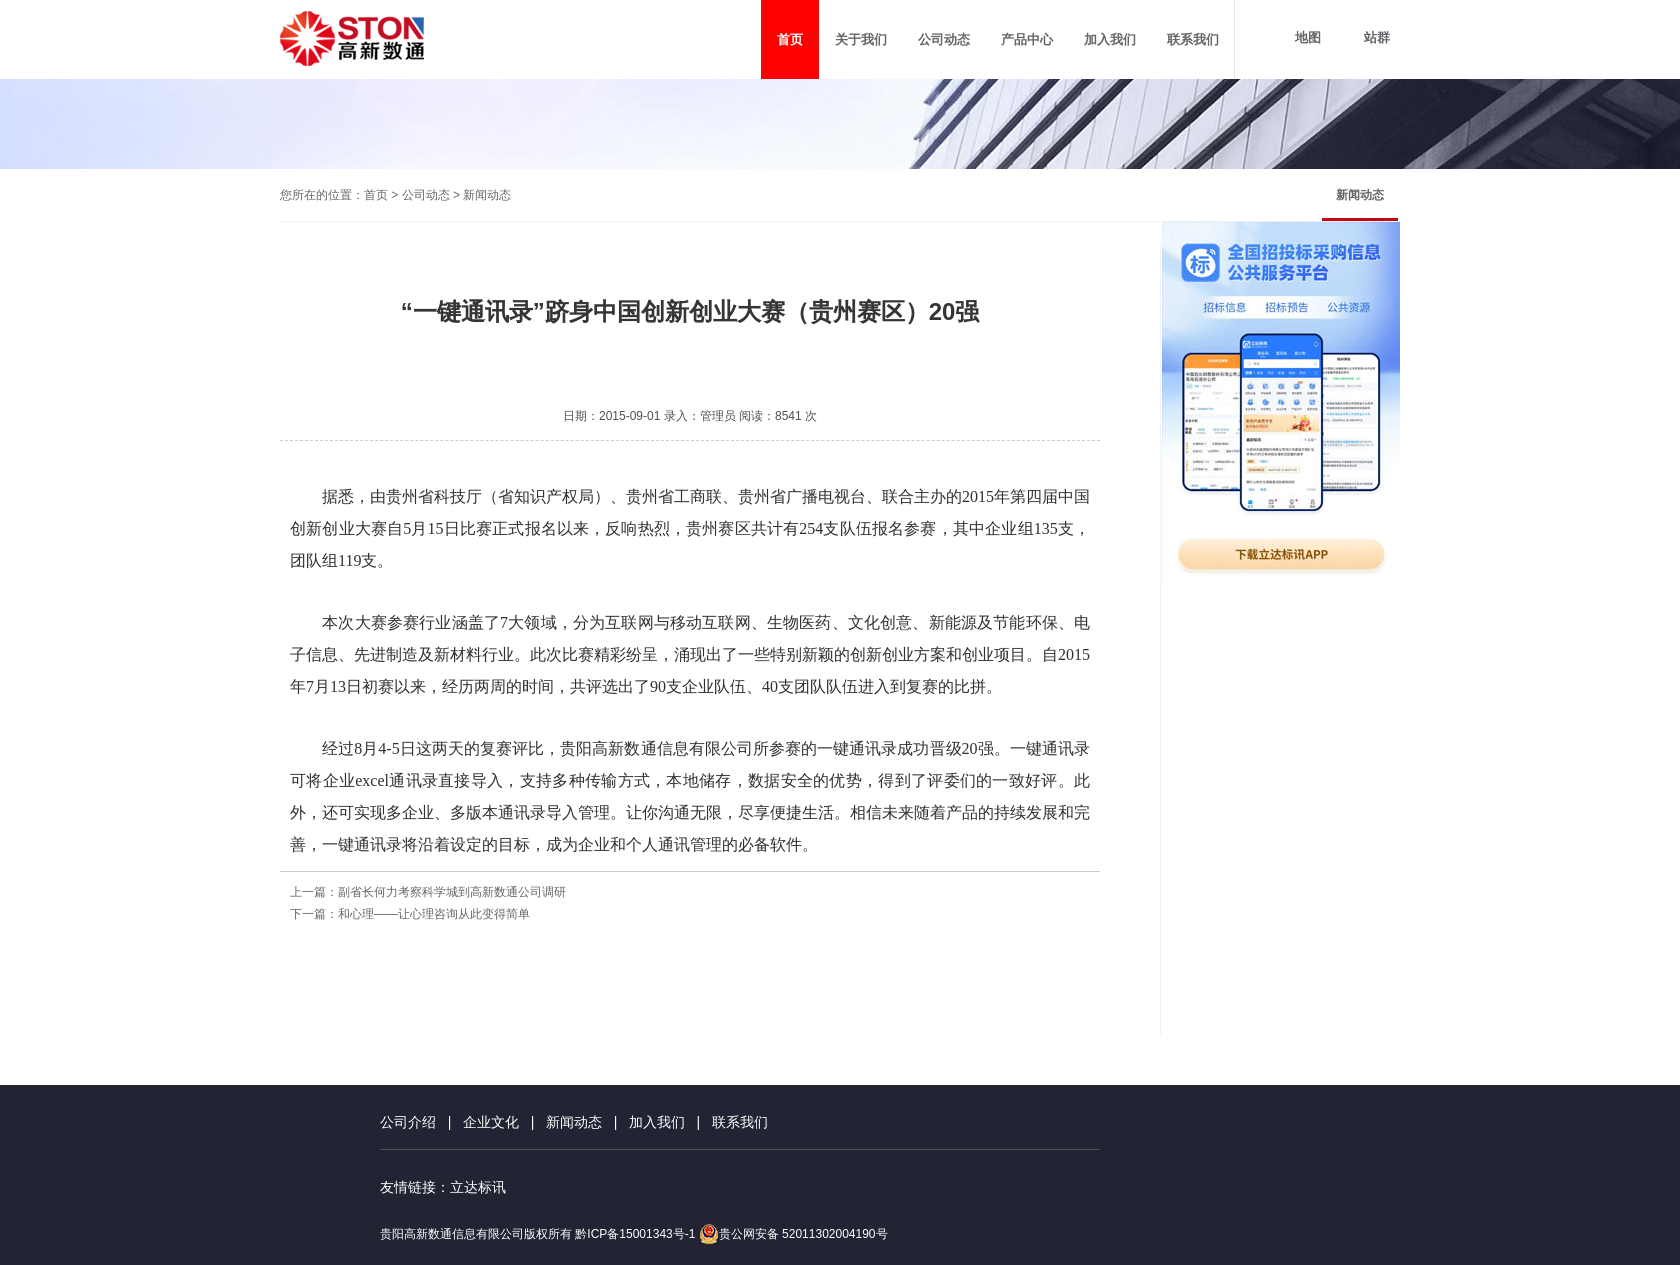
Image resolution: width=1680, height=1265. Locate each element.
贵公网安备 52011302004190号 (793, 1234)
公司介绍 (408, 1122)
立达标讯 (478, 1187)
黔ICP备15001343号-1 (635, 1234)
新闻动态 (1360, 195)
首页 (376, 195)
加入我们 (657, 1122)
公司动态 (426, 195)
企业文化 (491, 1122)
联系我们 (740, 1122)
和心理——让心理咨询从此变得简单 (434, 914)
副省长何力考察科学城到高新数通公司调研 (452, 892)
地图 (1308, 37)
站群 (1377, 37)
